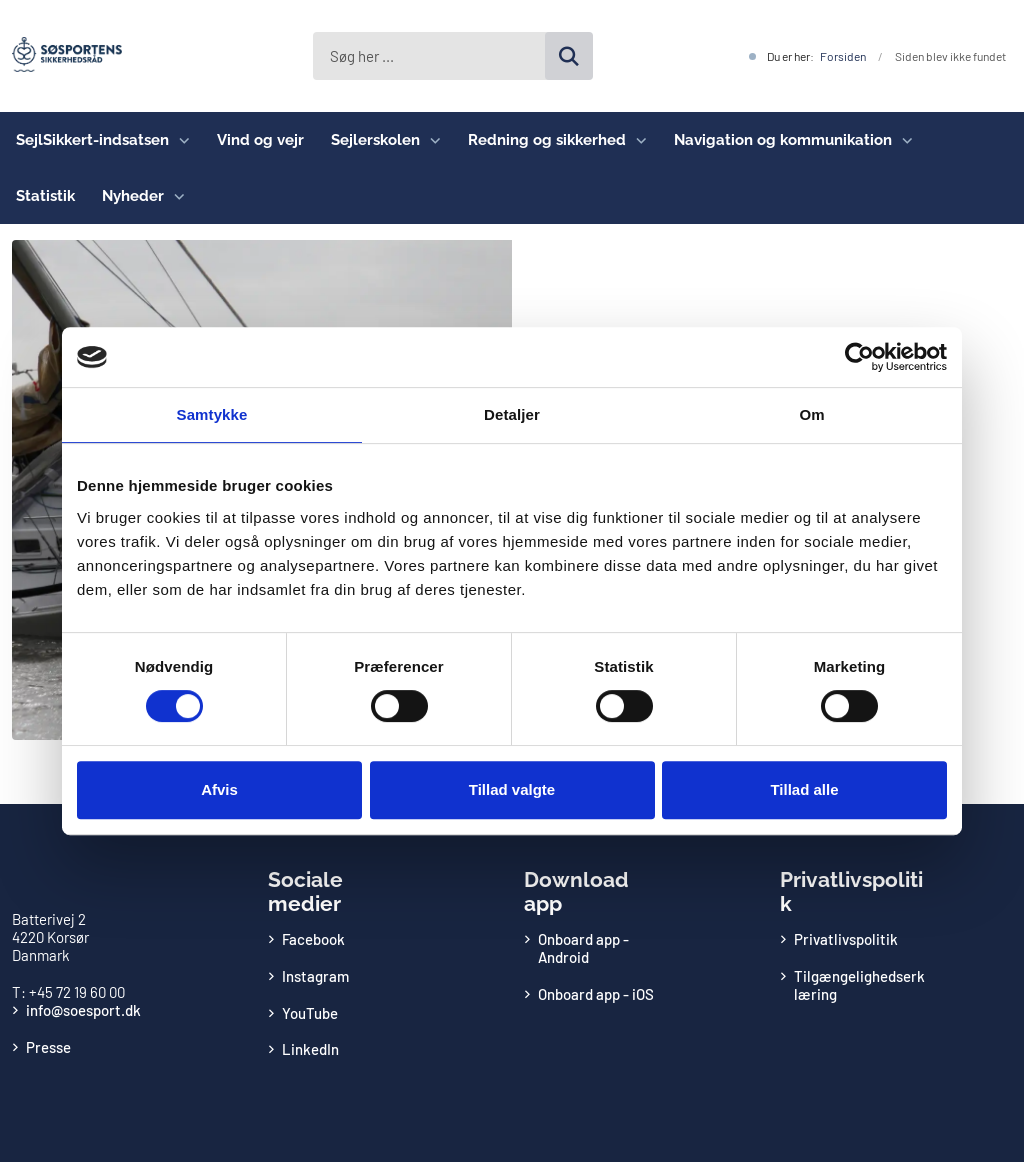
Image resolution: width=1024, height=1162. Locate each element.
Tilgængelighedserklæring (859, 985)
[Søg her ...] (453, 56)
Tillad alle (804, 789)
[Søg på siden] (569, 56)
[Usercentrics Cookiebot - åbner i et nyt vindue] (859, 357)
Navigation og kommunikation (783, 140)
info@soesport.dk (83, 1010)
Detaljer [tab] (512, 414)
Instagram (315, 976)
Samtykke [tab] (212, 414)
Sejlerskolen (375, 140)
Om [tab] (811, 414)
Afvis (219, 789)
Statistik (45, 196)
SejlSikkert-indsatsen (92, 140)
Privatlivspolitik (846, 939)
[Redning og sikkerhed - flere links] (636, 140)
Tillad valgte (512, 789)
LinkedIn (310, 1049)
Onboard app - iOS (596, 994)
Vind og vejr (260, 140)
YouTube (310, 1013)
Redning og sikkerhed (547, 140)
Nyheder (133, 196)
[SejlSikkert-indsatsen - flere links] (179, 140)
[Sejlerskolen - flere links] (430, 140)
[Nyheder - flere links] (174, 196)
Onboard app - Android (583, 948)
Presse (48, 1047)
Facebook (313, 939)
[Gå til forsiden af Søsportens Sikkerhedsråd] (61, 56)
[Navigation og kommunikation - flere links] (902, 140)
